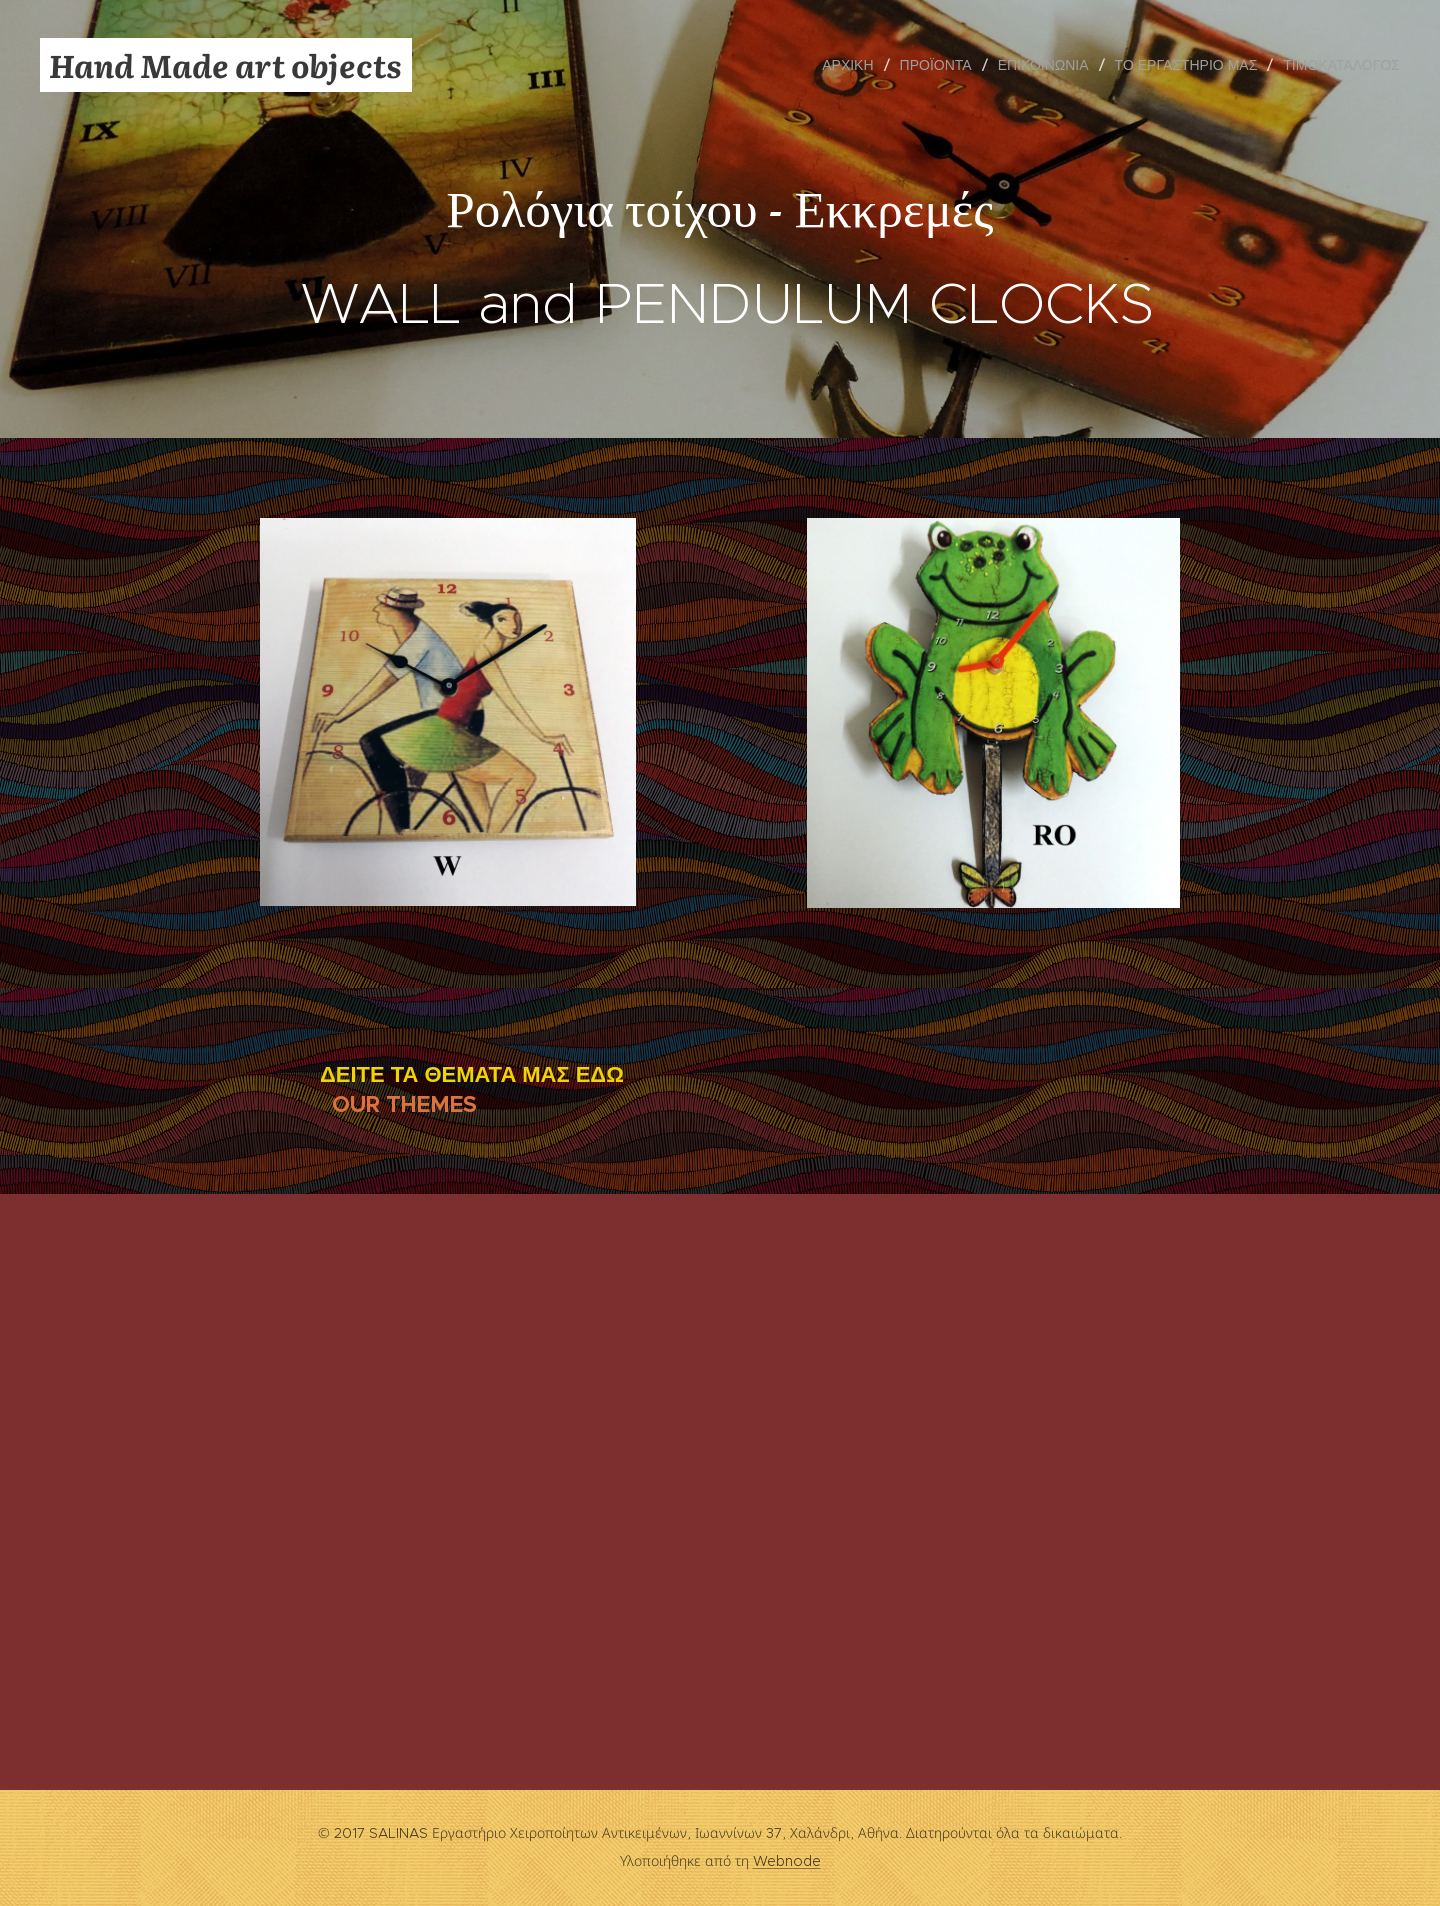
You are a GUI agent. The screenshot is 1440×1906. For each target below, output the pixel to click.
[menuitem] (853, 65)
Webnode (787, 1861)
